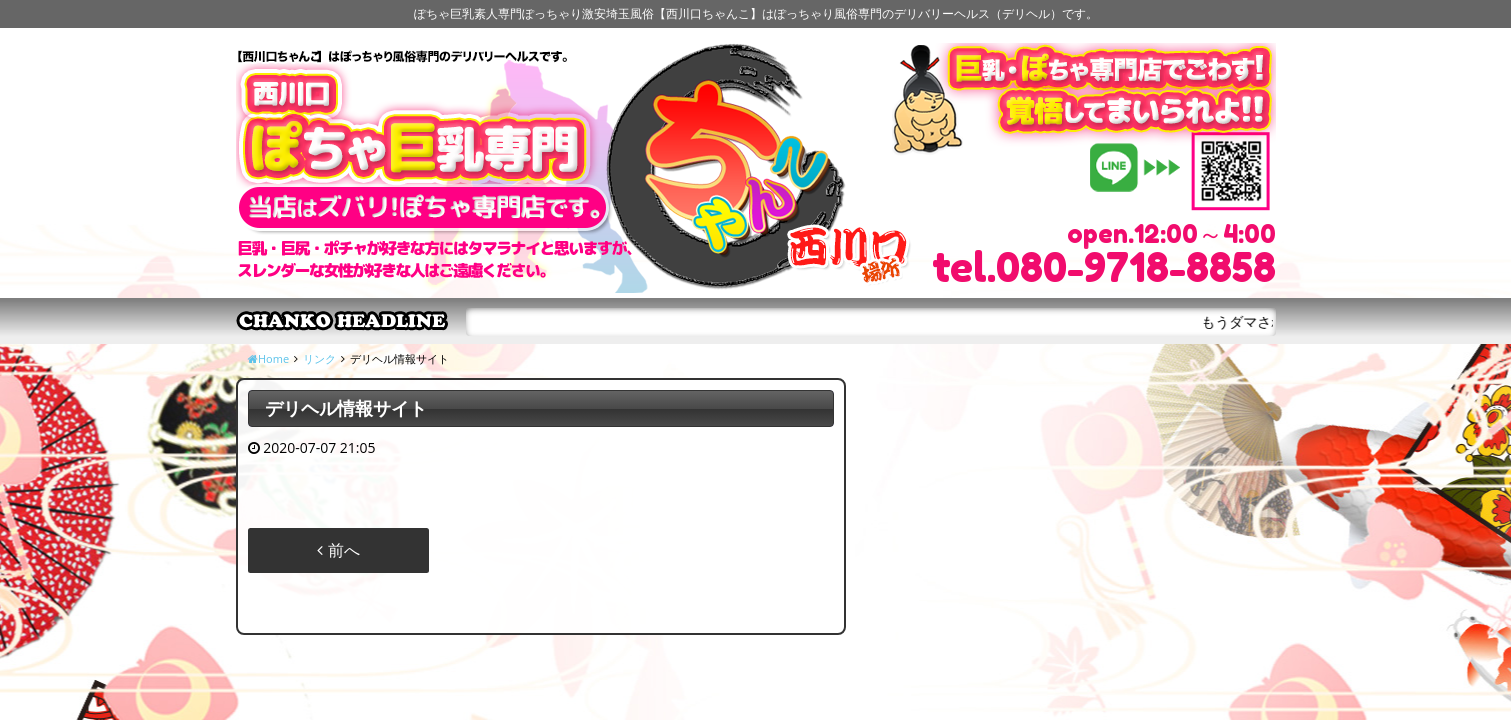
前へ (338, 550)
